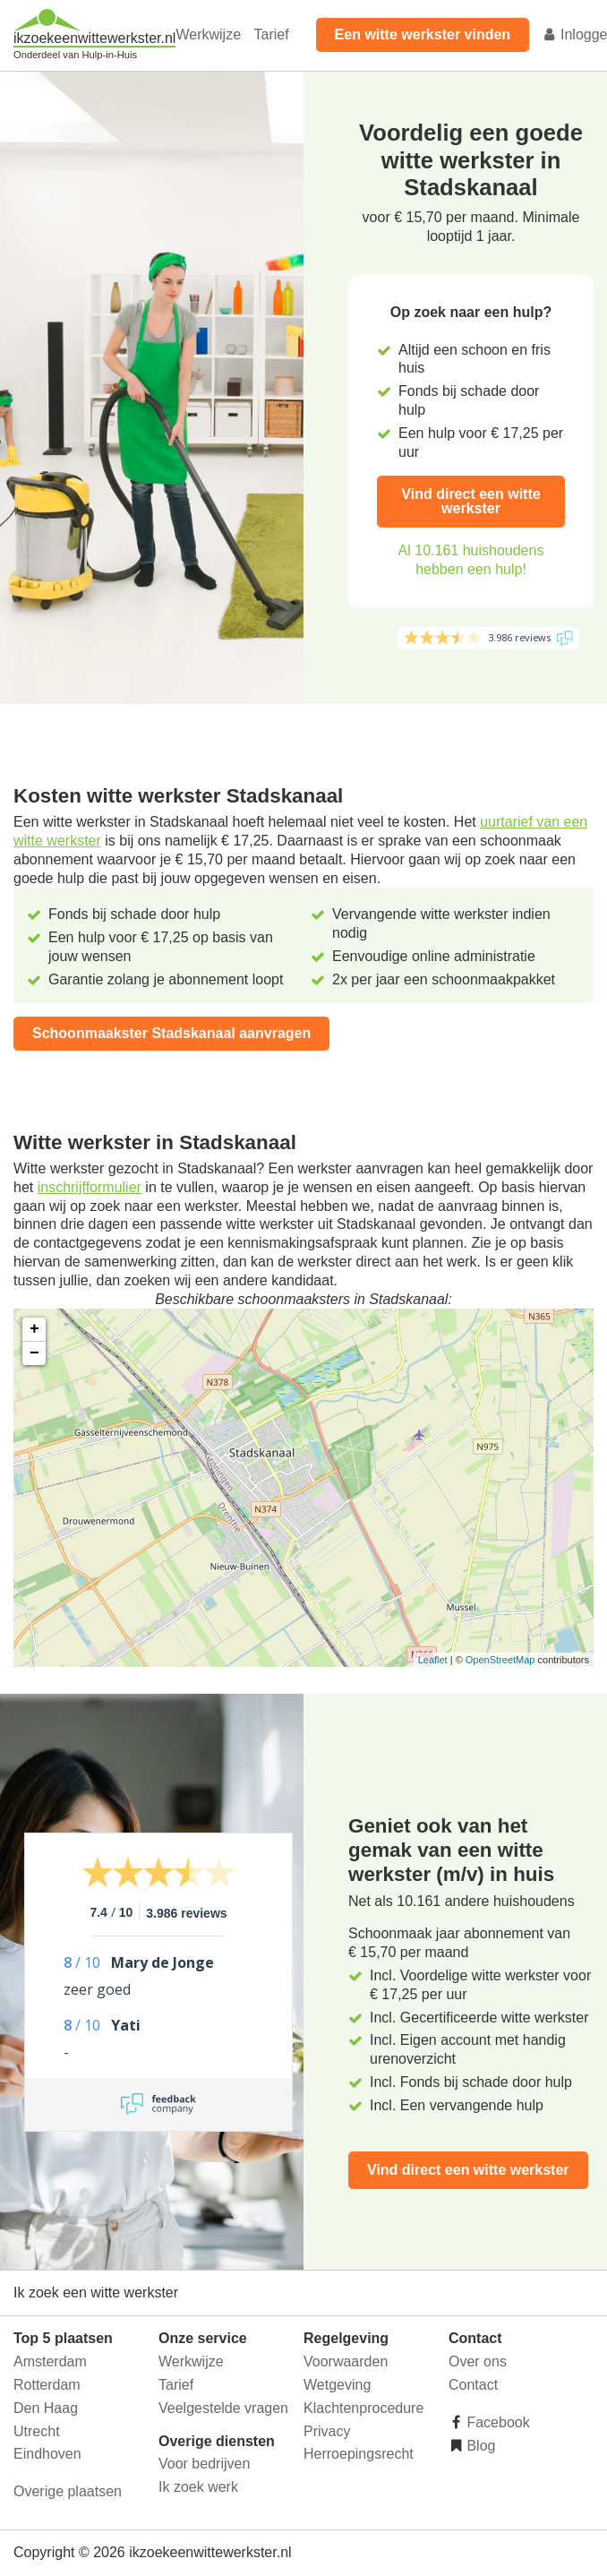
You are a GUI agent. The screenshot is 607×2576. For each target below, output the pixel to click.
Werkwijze (208, 34)
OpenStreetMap (500, 1659)
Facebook (496, 2422)
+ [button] (34, 1329)
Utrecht (36, 2431)
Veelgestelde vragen (223, 2408)
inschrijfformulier (89, 1187)
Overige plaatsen (67, 2491)
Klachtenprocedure (363, 2408)
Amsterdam (50, 2361)
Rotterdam (47, 2384)
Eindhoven (47, 2453)
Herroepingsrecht (359, 2453)
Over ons (478, 2361)
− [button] (34, 1353)
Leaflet (433, 1659)
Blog (479, 2445)
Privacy (327, 2431)
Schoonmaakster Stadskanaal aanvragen (171, 1033)
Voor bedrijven (204, 2463)
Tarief (270, 34)
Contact (473, 2384)
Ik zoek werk (198, 2486)
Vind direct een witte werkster (470, 501)
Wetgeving (337, 2384)
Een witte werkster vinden (423, 34)
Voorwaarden (346, 2361)
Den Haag (45, 2408)
